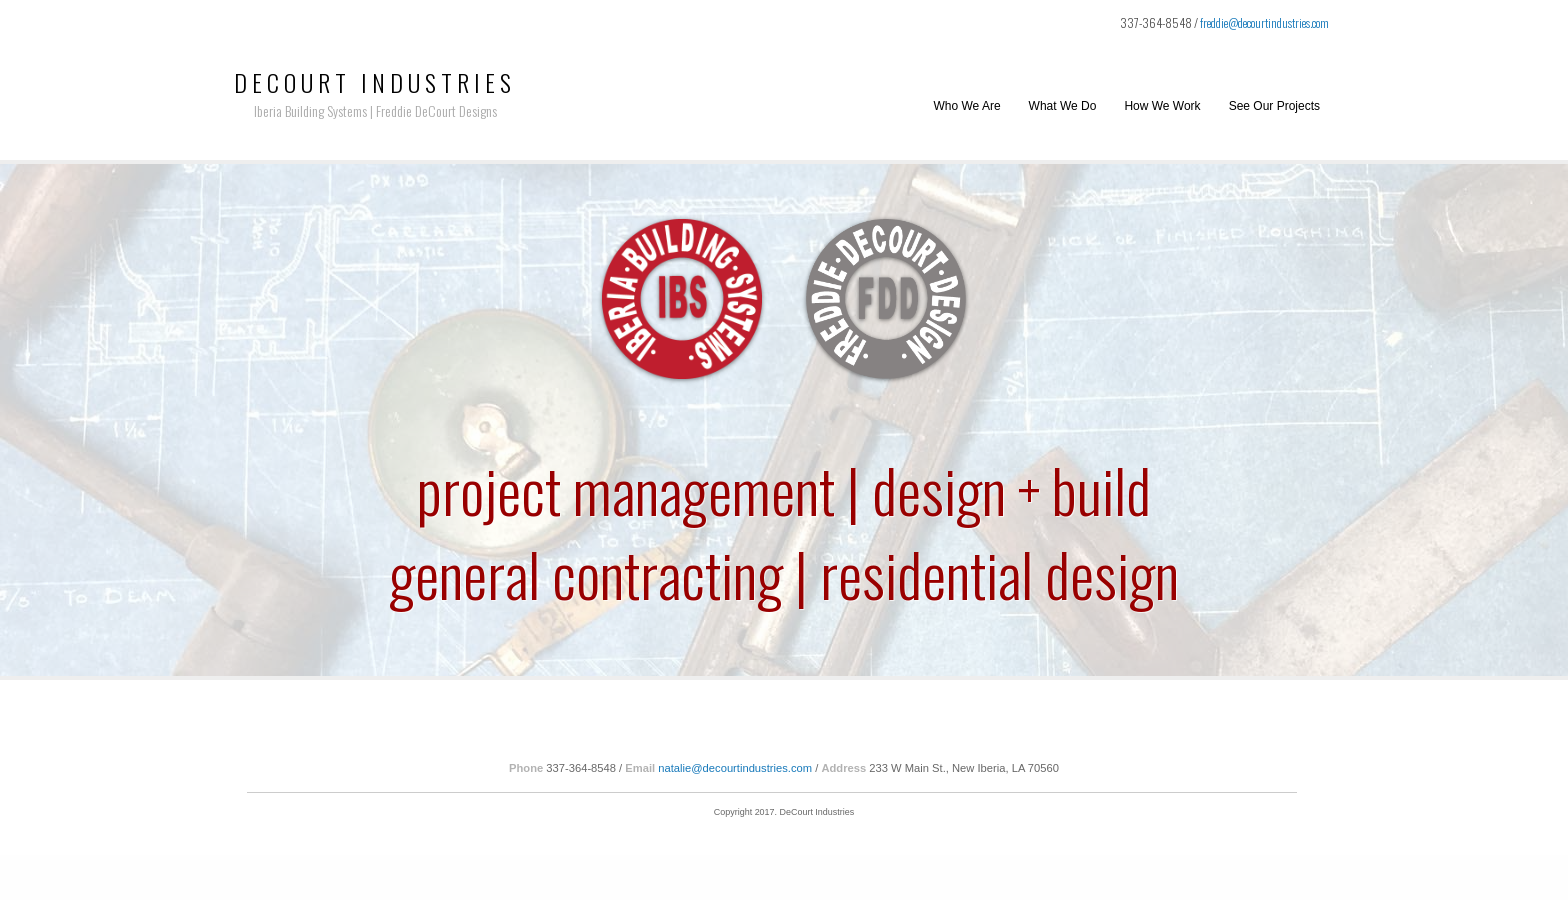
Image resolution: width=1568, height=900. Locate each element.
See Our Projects (1274, 105)
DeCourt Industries (375, 82)
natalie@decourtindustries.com (735, 768)
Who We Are (966, 105)
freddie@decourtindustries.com (1264, 22)
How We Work (1162, 105)
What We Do (1063, 105)
